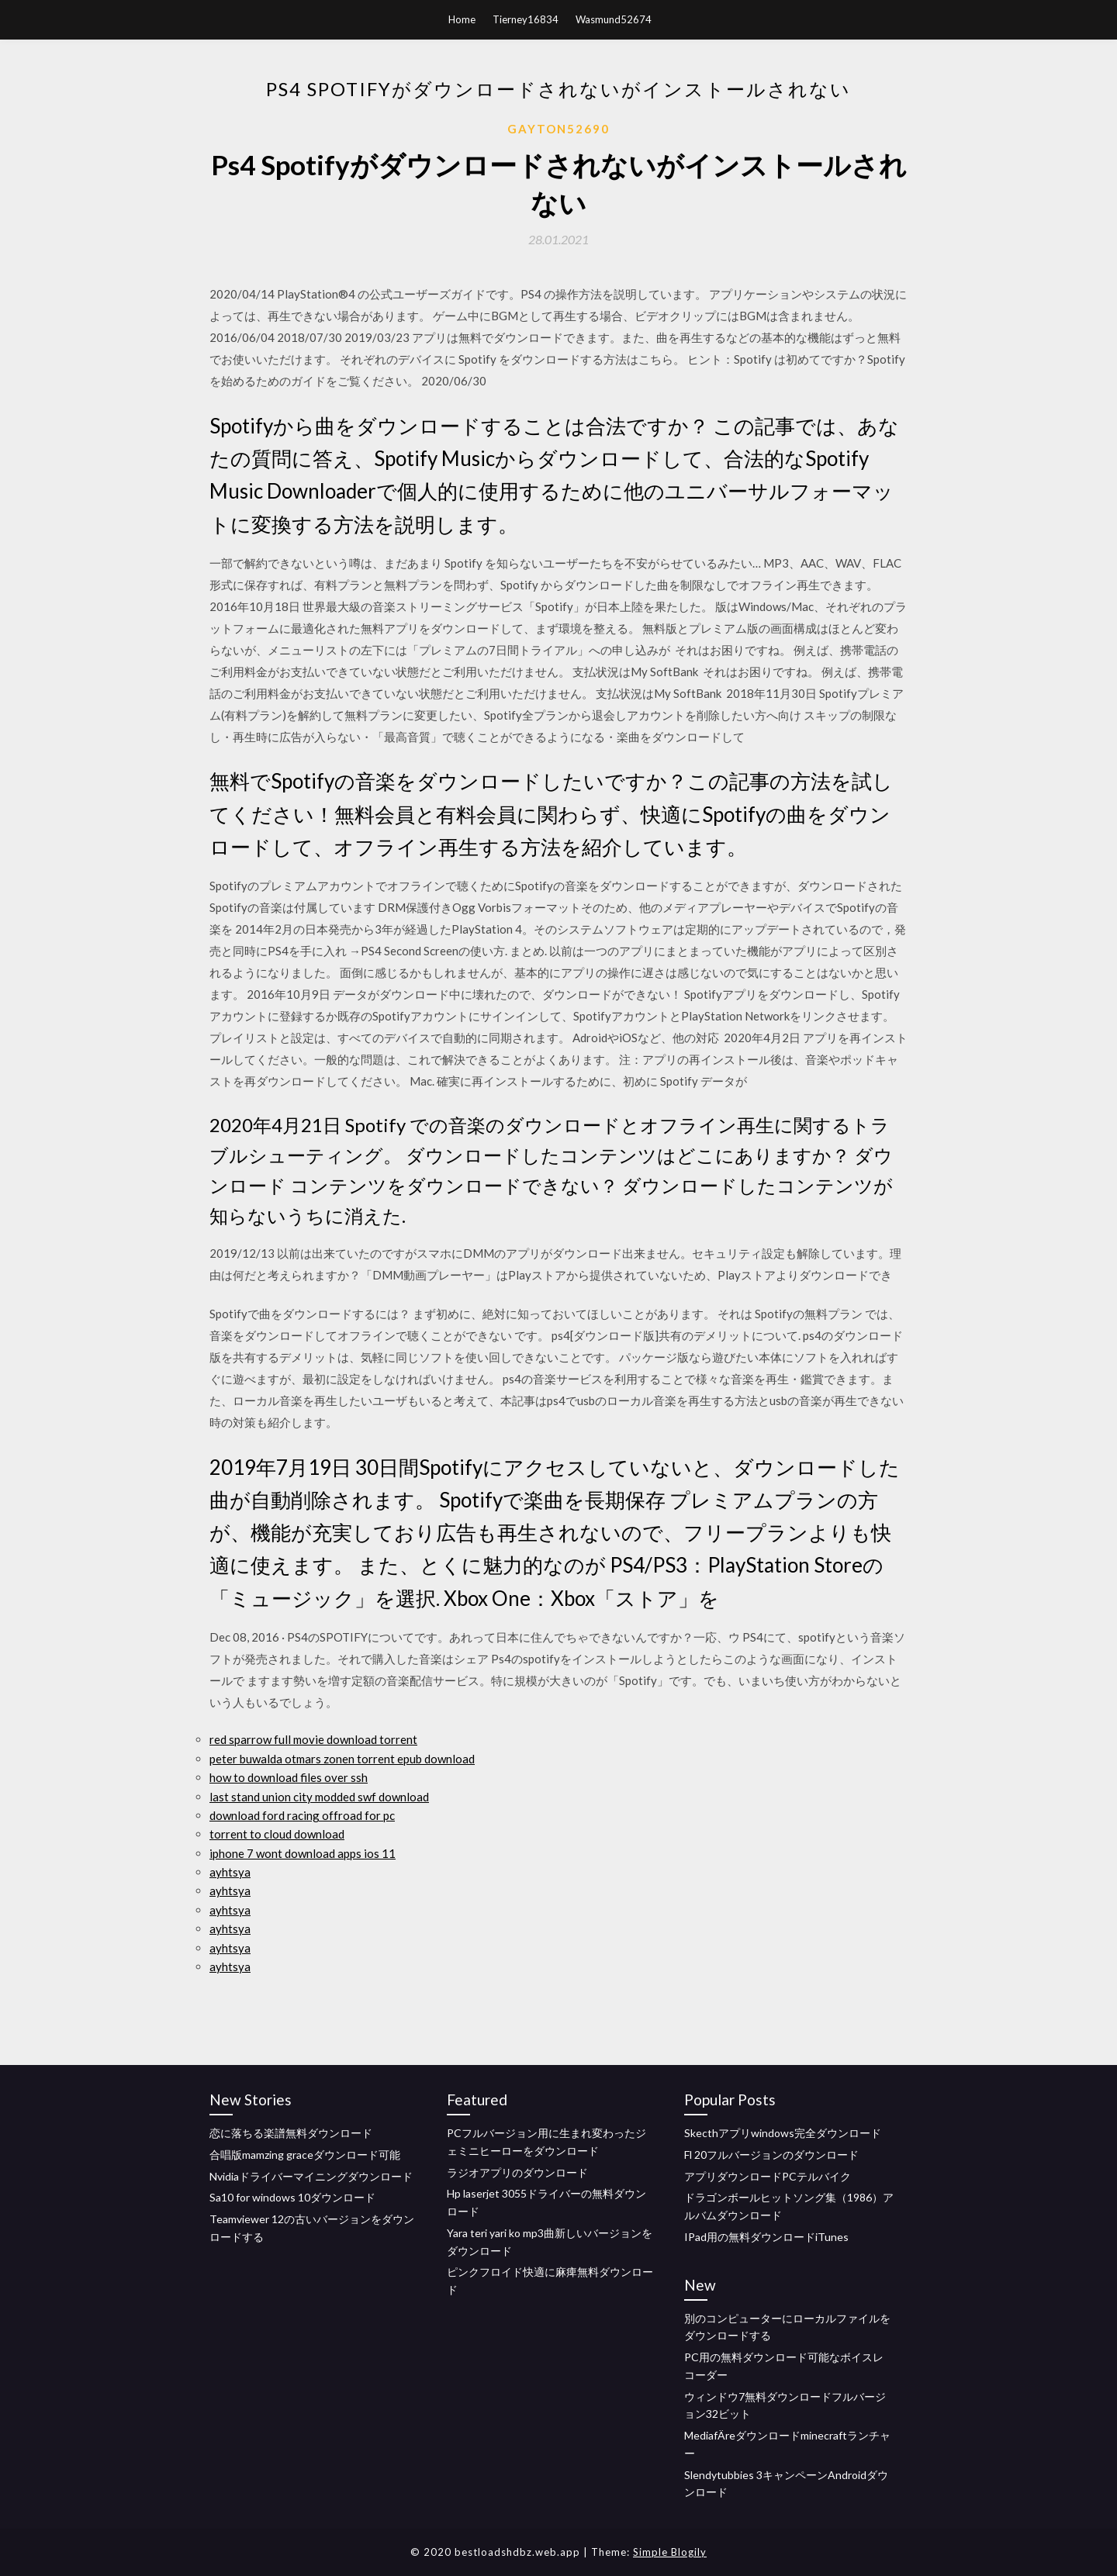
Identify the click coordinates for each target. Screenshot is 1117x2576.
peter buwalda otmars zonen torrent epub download (342, 1759)
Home (462, 19)
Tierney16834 (525, 19)
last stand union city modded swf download (319, 1797)
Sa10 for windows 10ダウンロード (292, 2197)
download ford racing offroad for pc (302, 1815)
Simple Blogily (670, 2552)
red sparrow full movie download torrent (313, 1739)
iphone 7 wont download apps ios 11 (302, 1853)
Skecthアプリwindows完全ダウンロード (782, 2132)
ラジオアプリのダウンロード (517, 2172)
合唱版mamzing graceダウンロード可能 (304, 2154)
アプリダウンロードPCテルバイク (767, 2176)
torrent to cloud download (276, 1834)
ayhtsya (230, 1872)
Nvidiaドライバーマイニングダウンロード (311, 2176)
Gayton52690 (558, 129)
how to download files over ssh (288, 1777)
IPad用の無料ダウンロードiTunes (766, 2236)
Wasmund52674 (614, 19)
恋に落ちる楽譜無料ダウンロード (290, 2132)
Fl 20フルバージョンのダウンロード (771, 2154)
